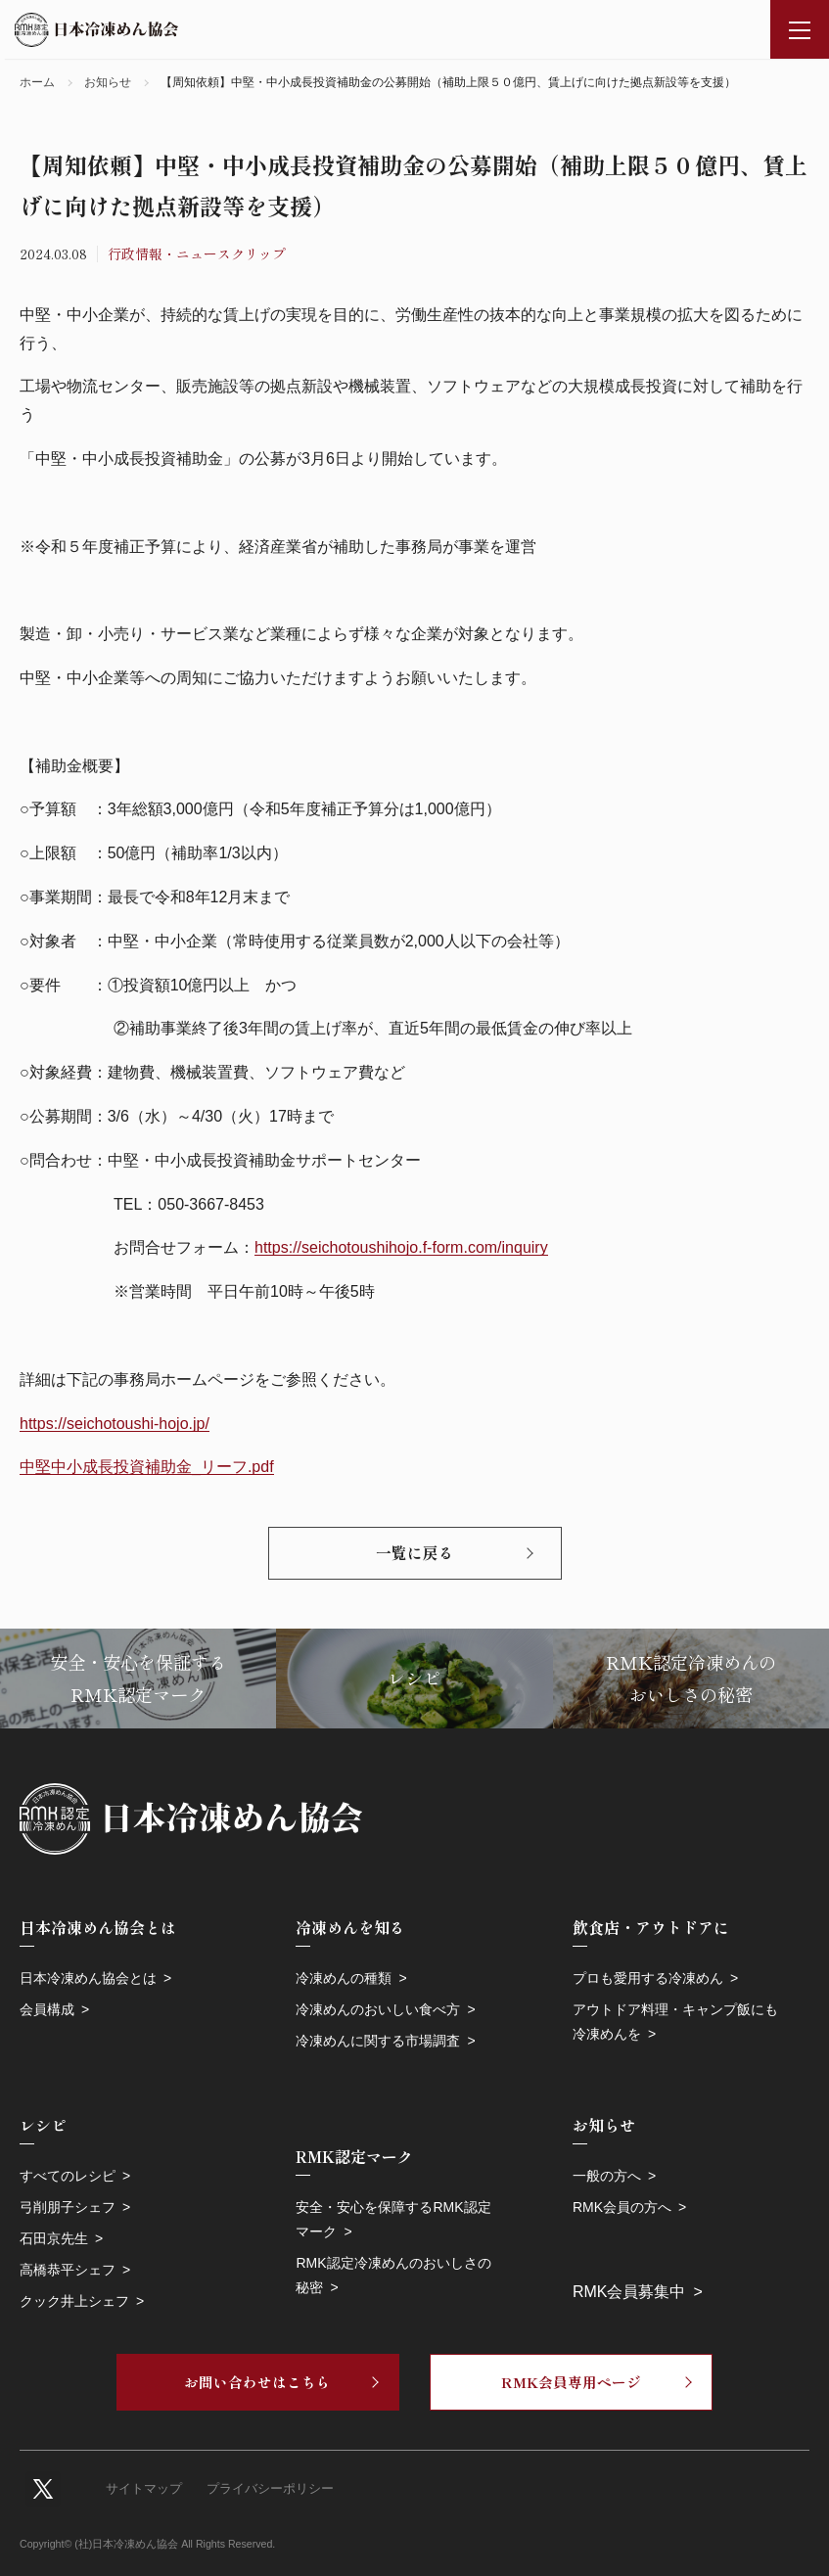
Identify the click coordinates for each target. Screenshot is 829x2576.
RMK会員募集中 (629, 2291)
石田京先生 (54, 2238)
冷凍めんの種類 (343, 1978)
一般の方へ (607, 2176)
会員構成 (47, 2009)
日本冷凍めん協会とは (88, 1978)
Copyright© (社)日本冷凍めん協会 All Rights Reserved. (147, 2544)
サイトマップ (144, 2489)
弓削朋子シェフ (67, 2207)
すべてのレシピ (67, 2176)
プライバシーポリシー (270, 2489)
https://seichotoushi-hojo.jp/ (114, 1423)
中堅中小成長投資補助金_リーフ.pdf (147, 1466)
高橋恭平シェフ (67, 2269)
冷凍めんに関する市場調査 (378, 2040)
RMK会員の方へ (622, 2207)
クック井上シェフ (74, 2301)
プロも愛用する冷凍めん (648, 1978)
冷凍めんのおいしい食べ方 (378, 2009)
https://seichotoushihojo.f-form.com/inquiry (401, 1247)
